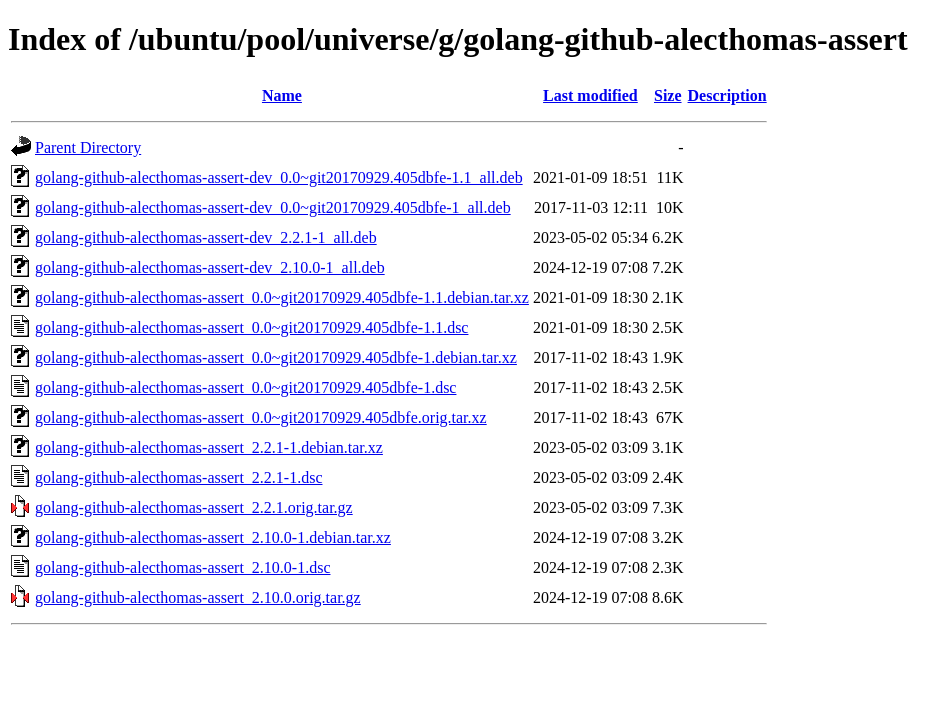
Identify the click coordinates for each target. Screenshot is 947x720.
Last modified (590, 95)
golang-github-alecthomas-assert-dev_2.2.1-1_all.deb (206, 237)
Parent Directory (88, 147)
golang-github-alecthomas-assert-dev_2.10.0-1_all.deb (210, 267)
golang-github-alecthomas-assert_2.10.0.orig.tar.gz (198, 597)
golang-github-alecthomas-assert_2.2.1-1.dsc (178, 477)
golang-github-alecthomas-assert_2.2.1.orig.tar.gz (194, 507)
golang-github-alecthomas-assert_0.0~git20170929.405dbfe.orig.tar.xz (261, 417)
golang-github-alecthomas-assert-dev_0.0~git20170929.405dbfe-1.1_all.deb (279, 177)
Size (668, 95)
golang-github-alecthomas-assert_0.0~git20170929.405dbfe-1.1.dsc (251, 327)
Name (282, 95)
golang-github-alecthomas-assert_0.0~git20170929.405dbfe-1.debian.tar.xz (276, 357)
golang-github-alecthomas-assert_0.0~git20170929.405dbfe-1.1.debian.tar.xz (282, 297)
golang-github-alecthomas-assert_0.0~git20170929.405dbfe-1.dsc (245, 387)
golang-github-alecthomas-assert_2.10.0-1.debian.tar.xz (213, 537)
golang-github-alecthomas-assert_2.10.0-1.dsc (182, 567)
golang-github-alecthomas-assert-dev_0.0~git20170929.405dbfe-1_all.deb (273, 207)
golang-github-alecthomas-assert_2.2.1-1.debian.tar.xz (209, 447)
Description (727, 95)
